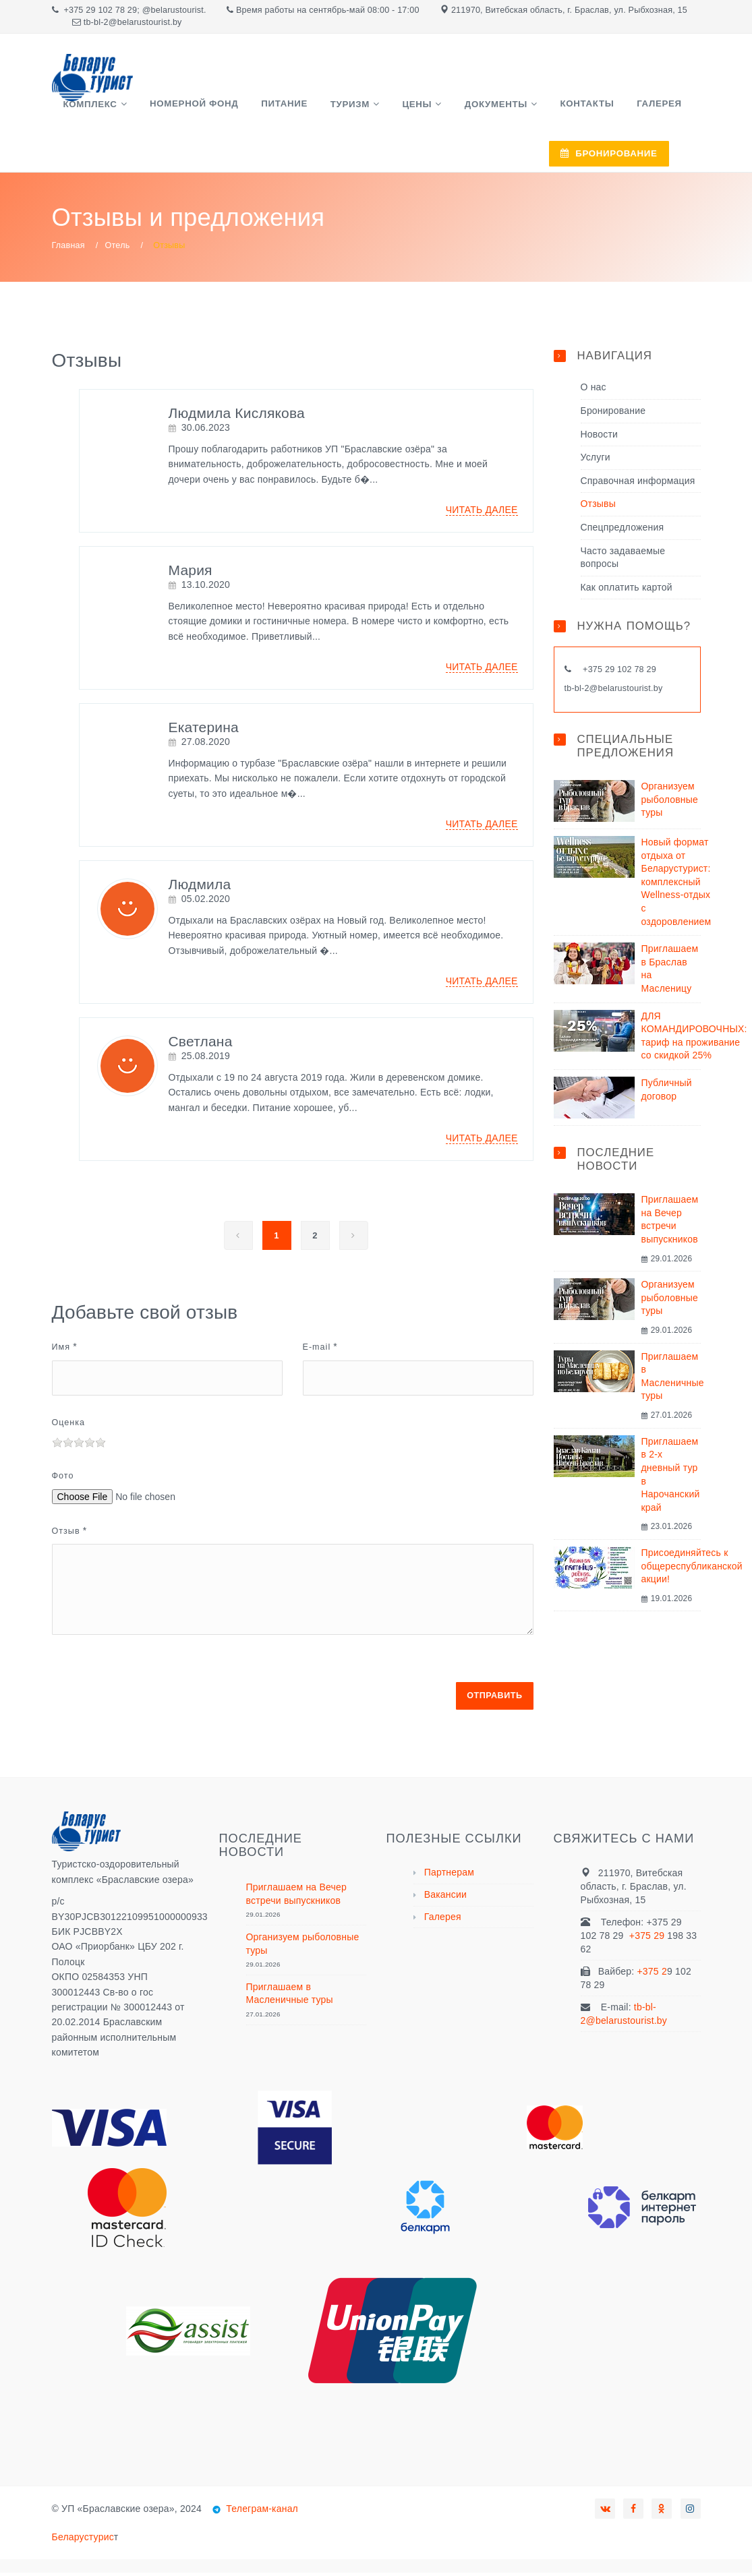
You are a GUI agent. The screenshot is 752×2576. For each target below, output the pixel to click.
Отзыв (66, 1534)
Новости (599, 436)
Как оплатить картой (626, 590)
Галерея (589, 107)
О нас (593, 390)
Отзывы (598, 507)
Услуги (595, 460)
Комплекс (86, 108)
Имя (61, 1350)
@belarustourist (173, 10)
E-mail (317, 1350)
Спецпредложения (622, 530)
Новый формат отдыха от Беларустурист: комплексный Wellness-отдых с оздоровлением (676, 885)
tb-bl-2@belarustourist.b (130, 22)
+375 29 (648, 1939)
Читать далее (482, 513)
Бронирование (613, 414)
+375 (594, 673)
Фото (63, 1479)
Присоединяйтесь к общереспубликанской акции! (692, 1569)
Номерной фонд (180, 107)
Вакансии (445, 1897)
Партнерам (449, 1875)
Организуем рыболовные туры (669, 802)
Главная (68, 248)
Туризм (317, 108)
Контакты (527, 107)
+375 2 (651, 1974)
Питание (261, 107)
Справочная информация (638, 484)
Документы (444, 108)
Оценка (69, 1426)
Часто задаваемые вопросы (623, 560)
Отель (117, 248)
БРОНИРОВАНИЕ (553, 162)
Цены (375, 108)
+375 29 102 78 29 (100, 10)
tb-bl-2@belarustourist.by (614, 691)
